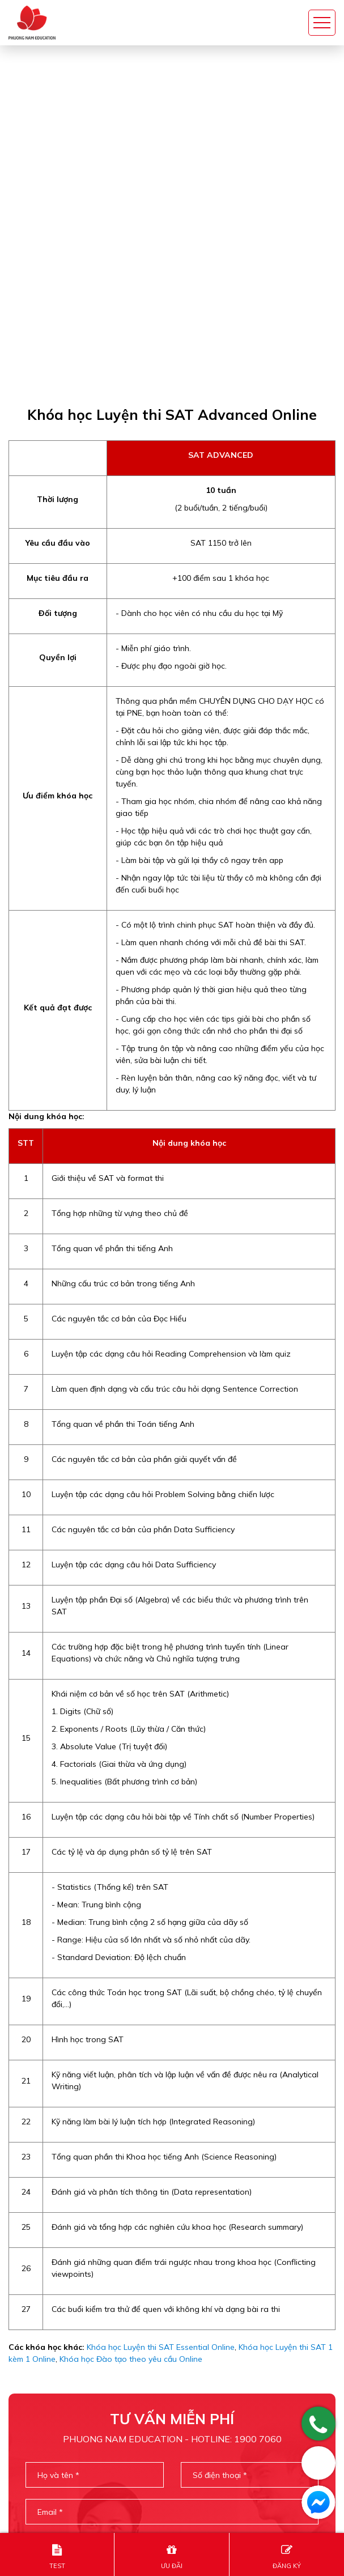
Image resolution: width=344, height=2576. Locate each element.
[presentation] (172, 2272)
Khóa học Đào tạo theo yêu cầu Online (131, 2015)
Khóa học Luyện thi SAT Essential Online (161, 2004)
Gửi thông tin (172, 2317)
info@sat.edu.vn (53, 2504)
